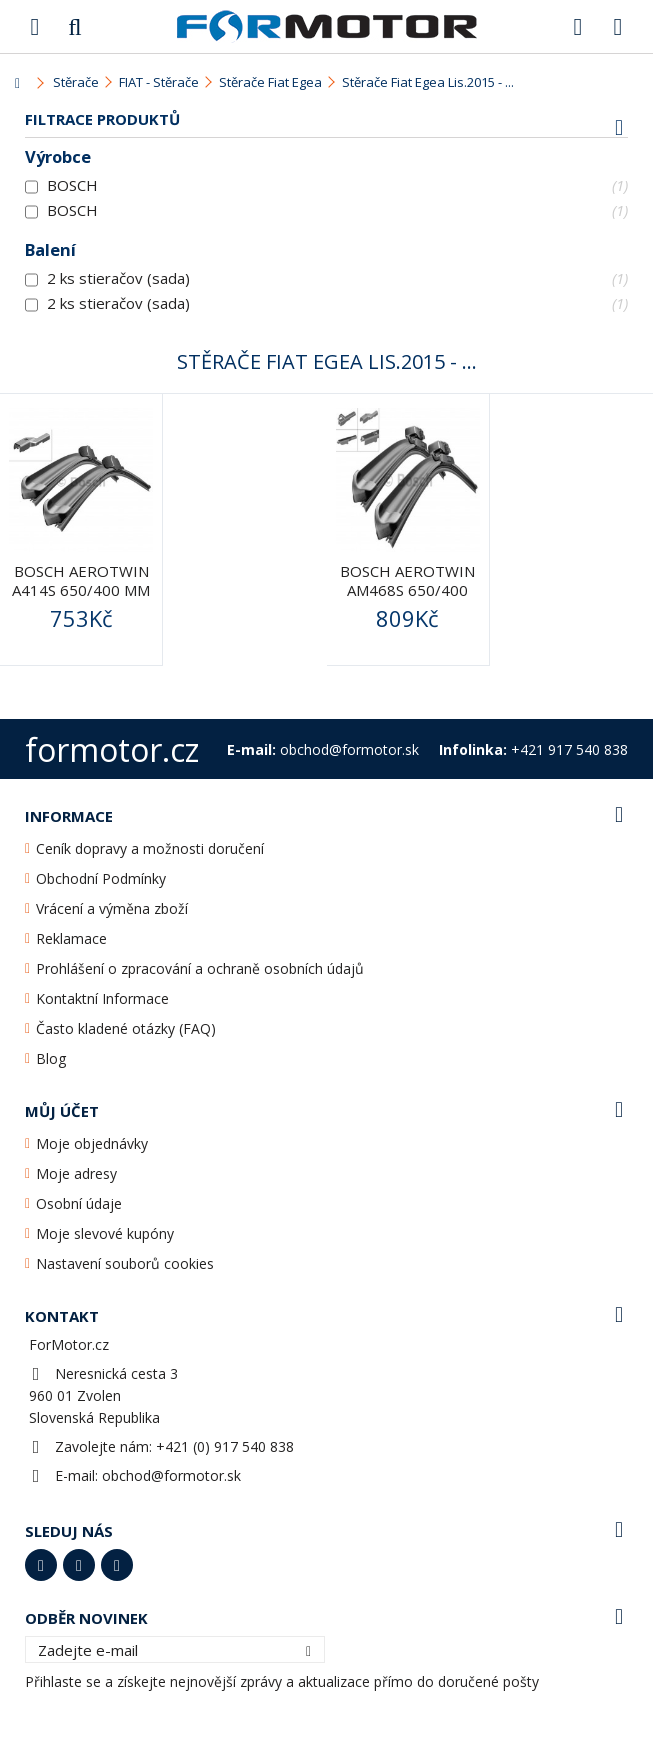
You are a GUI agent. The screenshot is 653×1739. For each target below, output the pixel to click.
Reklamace (71, 938)
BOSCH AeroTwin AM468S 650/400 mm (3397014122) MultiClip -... (407, 599)
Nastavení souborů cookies (125, 1263)
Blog (51, 1058)
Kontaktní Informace (102, 998)
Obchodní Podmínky (101, 878)
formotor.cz (112, 749)
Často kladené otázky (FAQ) (126, 1028)
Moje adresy (76, 1173)
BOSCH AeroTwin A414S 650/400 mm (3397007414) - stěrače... (81, 599)
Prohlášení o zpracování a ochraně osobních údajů (200, 968)
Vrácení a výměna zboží (112, 908)
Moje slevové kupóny (105, 1233)
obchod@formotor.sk (171, 1475)
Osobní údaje (79, 1203)
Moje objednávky (92, 1143)
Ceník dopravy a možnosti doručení (150, 848)
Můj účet (62, 1111)
